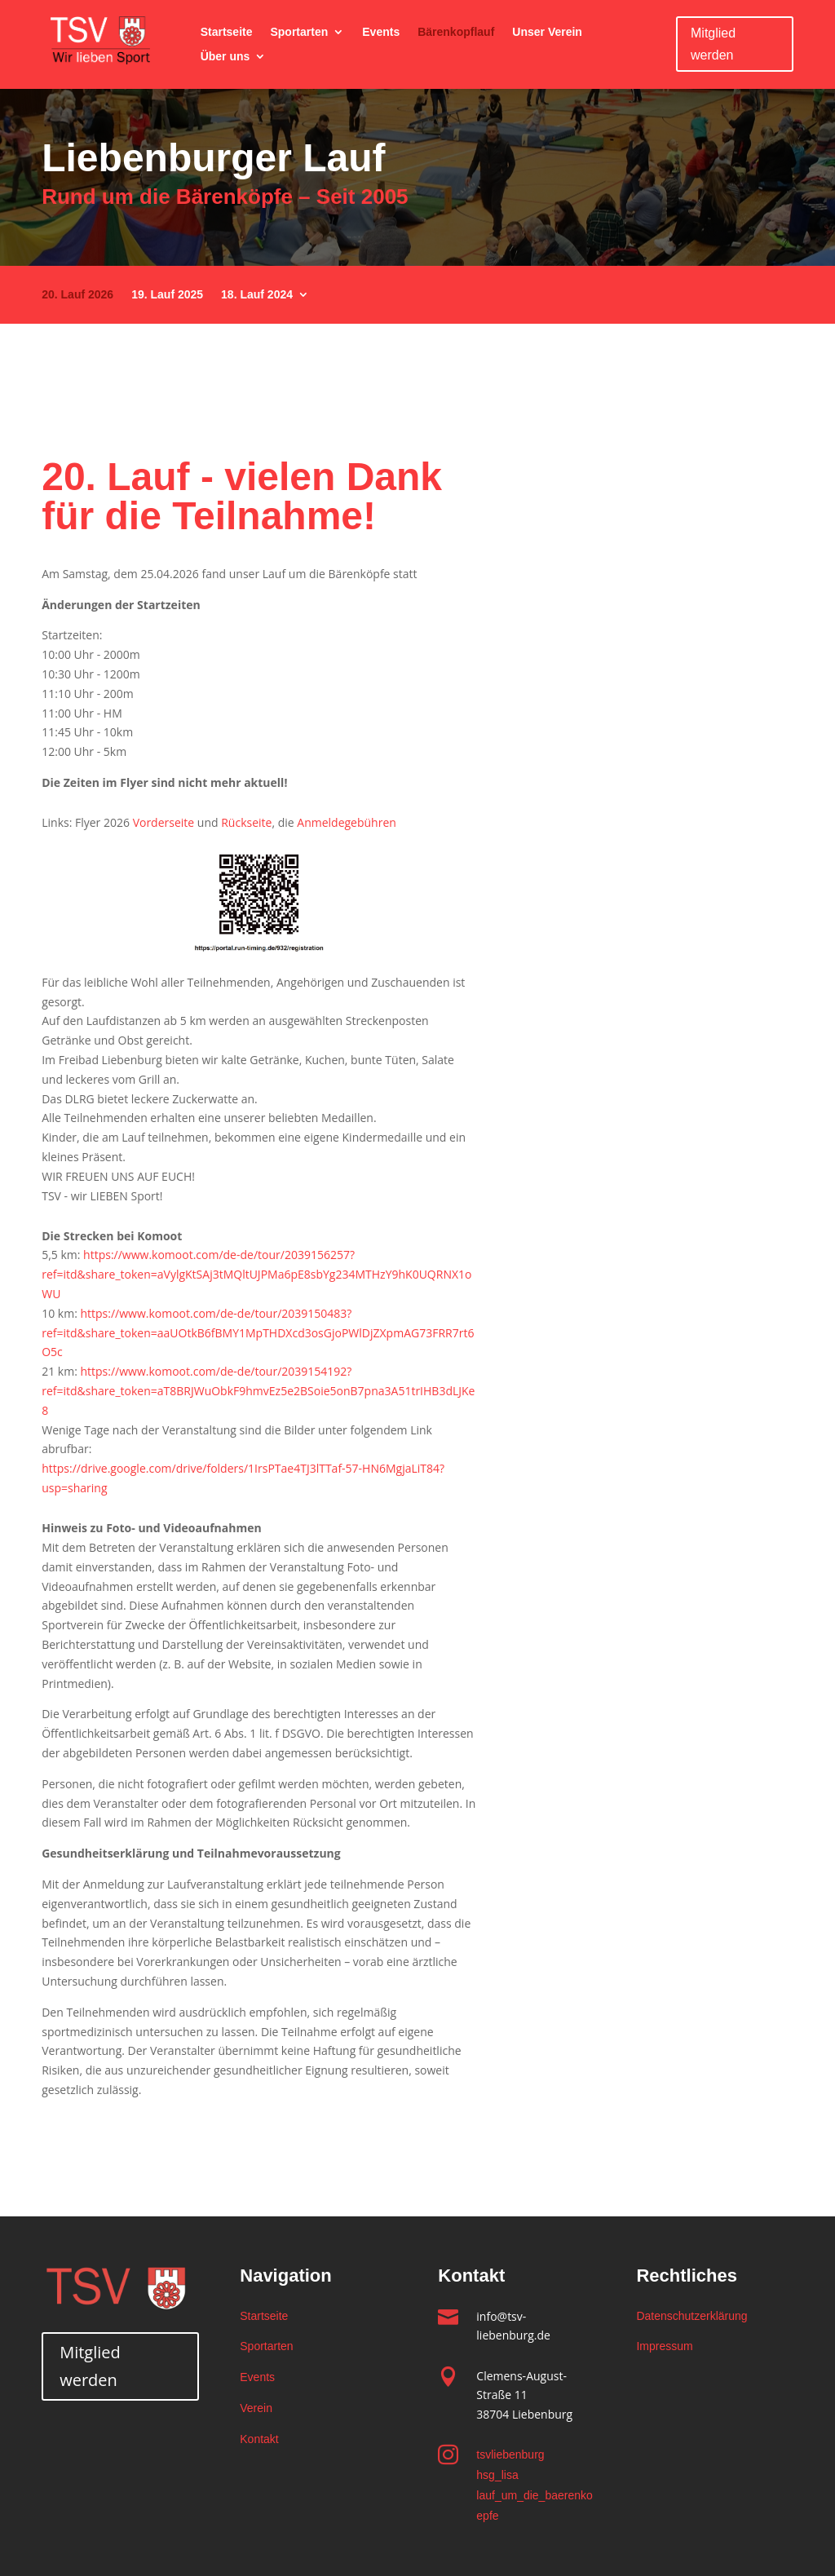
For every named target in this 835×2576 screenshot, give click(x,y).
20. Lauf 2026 (77, 295)
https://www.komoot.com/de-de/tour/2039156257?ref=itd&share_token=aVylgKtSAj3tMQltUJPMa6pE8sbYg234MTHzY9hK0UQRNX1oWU (256, 1274)
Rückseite (246, 822)
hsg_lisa (497, 2474)
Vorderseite (164, 822)
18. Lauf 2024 (257, 295)
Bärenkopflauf (456, 32)
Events (381, 32)
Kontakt (259, 2439)
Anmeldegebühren (346, 822)
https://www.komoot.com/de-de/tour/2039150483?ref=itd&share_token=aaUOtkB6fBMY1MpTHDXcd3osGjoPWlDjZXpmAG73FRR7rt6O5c (258, 1333)
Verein (256, 2408)
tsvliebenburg (510, 2454)
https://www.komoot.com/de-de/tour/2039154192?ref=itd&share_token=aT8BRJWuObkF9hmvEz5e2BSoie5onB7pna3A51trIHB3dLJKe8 (258, 1390)
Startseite (227, 32)
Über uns (225, 57)
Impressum (664, 2346)
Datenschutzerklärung (691, 2315)
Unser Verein (547, 32)
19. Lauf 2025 (167, 295)
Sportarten (299, 32)
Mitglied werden (713, 44)
